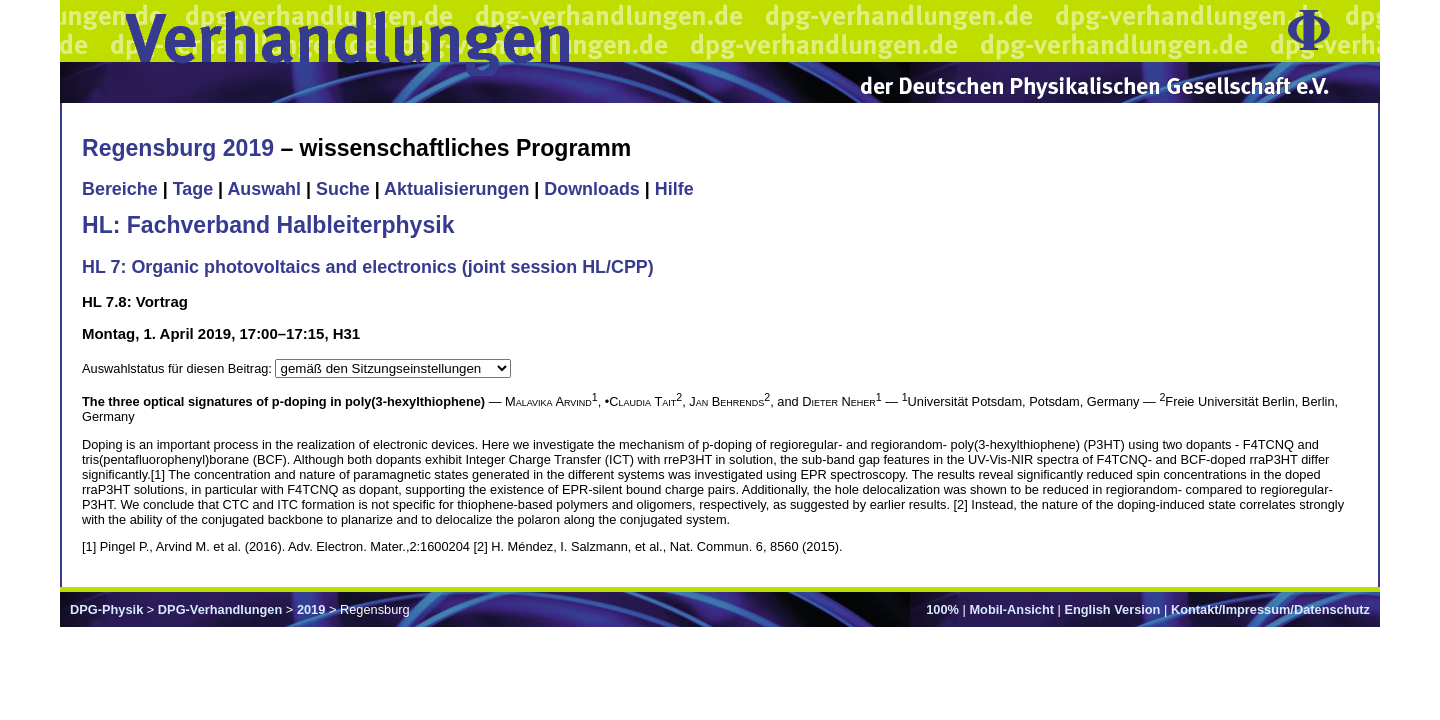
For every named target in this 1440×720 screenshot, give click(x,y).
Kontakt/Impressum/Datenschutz (1270, 609)
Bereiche (120, 189)
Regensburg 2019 (178, 148)
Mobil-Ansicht (1011, 609)
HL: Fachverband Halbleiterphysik (268, 225)
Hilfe (674, 189)
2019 (311, 609)
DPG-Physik (106, 609)
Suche (343, 189)
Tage (193, 189)
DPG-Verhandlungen (220, 609)
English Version (1112, 609)
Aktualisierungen (456, 189)
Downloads (592, 189)
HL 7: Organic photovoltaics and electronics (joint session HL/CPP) (368, 267)
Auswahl (264, 189)
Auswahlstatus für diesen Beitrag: (178, 368)
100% (942, 609)
